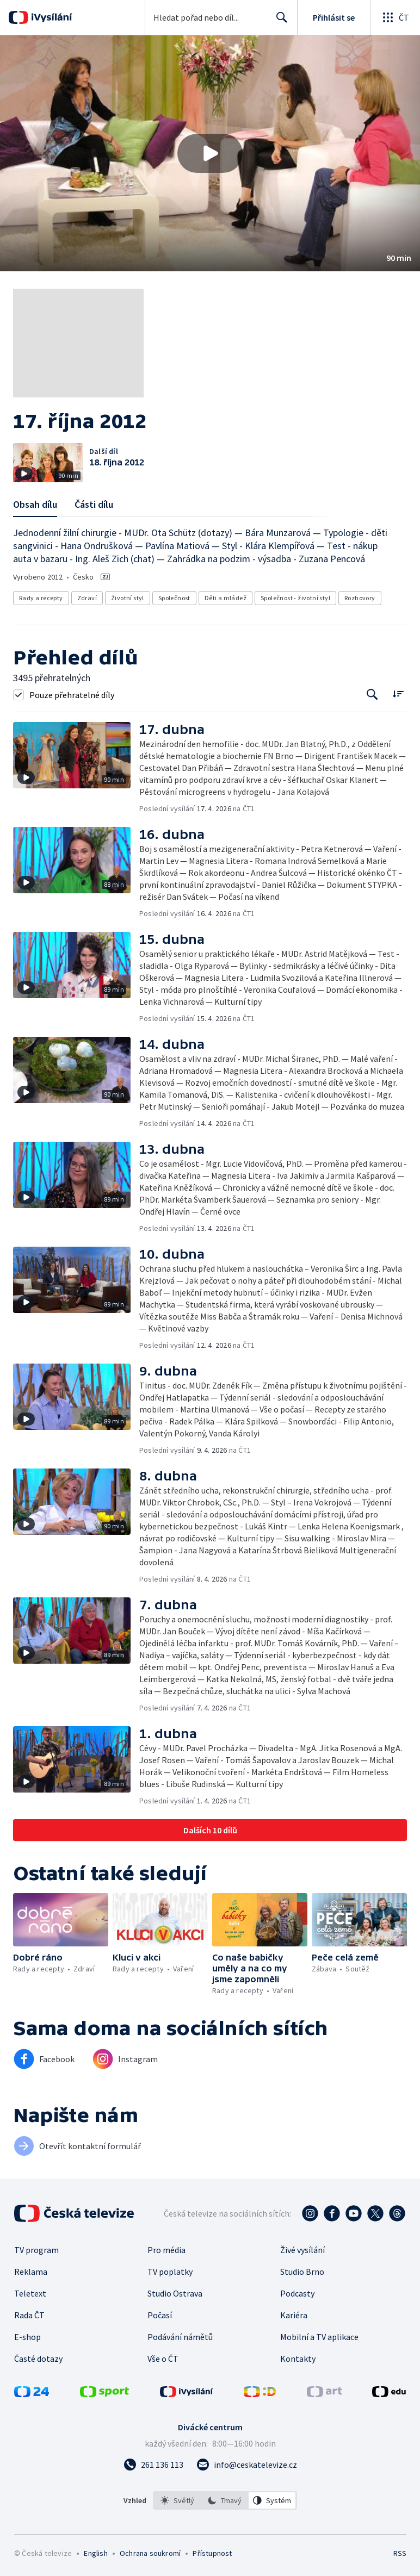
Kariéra (293, 2315)
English (95, 2553)
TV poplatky (170, 2271)
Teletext (30, 2293)
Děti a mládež (225, 598)
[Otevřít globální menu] (395, 17)
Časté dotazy (38, 2358)
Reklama (30, 2271)
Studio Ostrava (174, 2293)
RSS (399, 2553)
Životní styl (127, 598)
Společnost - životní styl (295, 598)
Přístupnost (212, 2553)
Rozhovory (359, 598)
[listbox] (225, 2500)
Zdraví (87, 598)
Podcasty (297, 2293)
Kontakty (298, 2358)
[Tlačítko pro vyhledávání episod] (372, 695)
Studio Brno (302, 2271)
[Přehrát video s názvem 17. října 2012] (210, 153)
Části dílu (94, 504)
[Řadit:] (398, 693)
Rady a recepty (41, 598)
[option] (177, 2500)
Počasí (159, 2315)
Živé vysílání (302, 2249)
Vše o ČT (162, 2358)
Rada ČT (29, 2315)
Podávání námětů (180, 2336)
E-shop (27, 2336)
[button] (210, 153)
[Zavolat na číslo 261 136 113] (153, 2464)
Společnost (174, 598)
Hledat (279, 22)
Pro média (166, 2249)
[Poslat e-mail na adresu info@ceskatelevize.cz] (246, 2464)
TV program (36, 2249)
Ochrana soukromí (150, 2553)
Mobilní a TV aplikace (319, 2336)
